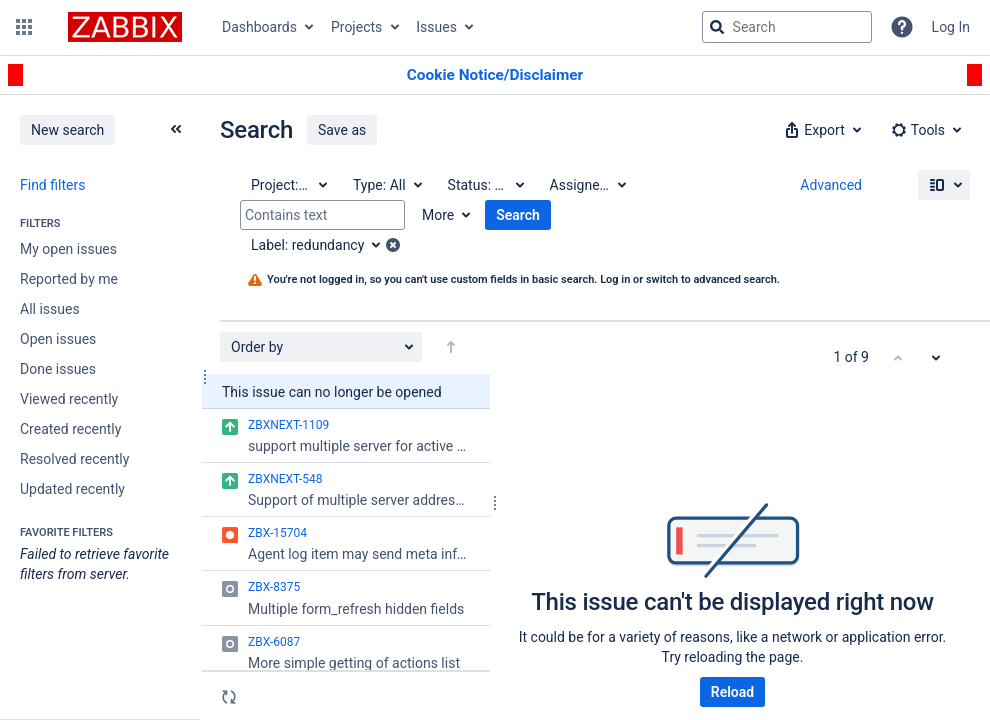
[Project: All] (288, 185)
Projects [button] (356, 27)
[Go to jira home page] (125, 27)
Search (518, 215)
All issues (50, 309)
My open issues (68, 249)
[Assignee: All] (587, 185)
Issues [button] (436, 27)
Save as (342, 130)
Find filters (52, 185)
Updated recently (72, 489)
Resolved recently (74, 459)
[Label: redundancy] (322, 245)
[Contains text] (322, 215)
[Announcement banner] (495, 75)
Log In (951, 27)
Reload (732, 692)
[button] (24, 27)
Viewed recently (69, 399)
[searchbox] (787, 27)
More (438, 215)
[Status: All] (485, 185)
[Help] (902, 27)
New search (67, 130)
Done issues (58, 369)
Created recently (70, 429)
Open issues (58, 339)
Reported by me (69, 279)
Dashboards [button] (259, 27)
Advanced (831, 185)
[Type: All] (386, 185)
